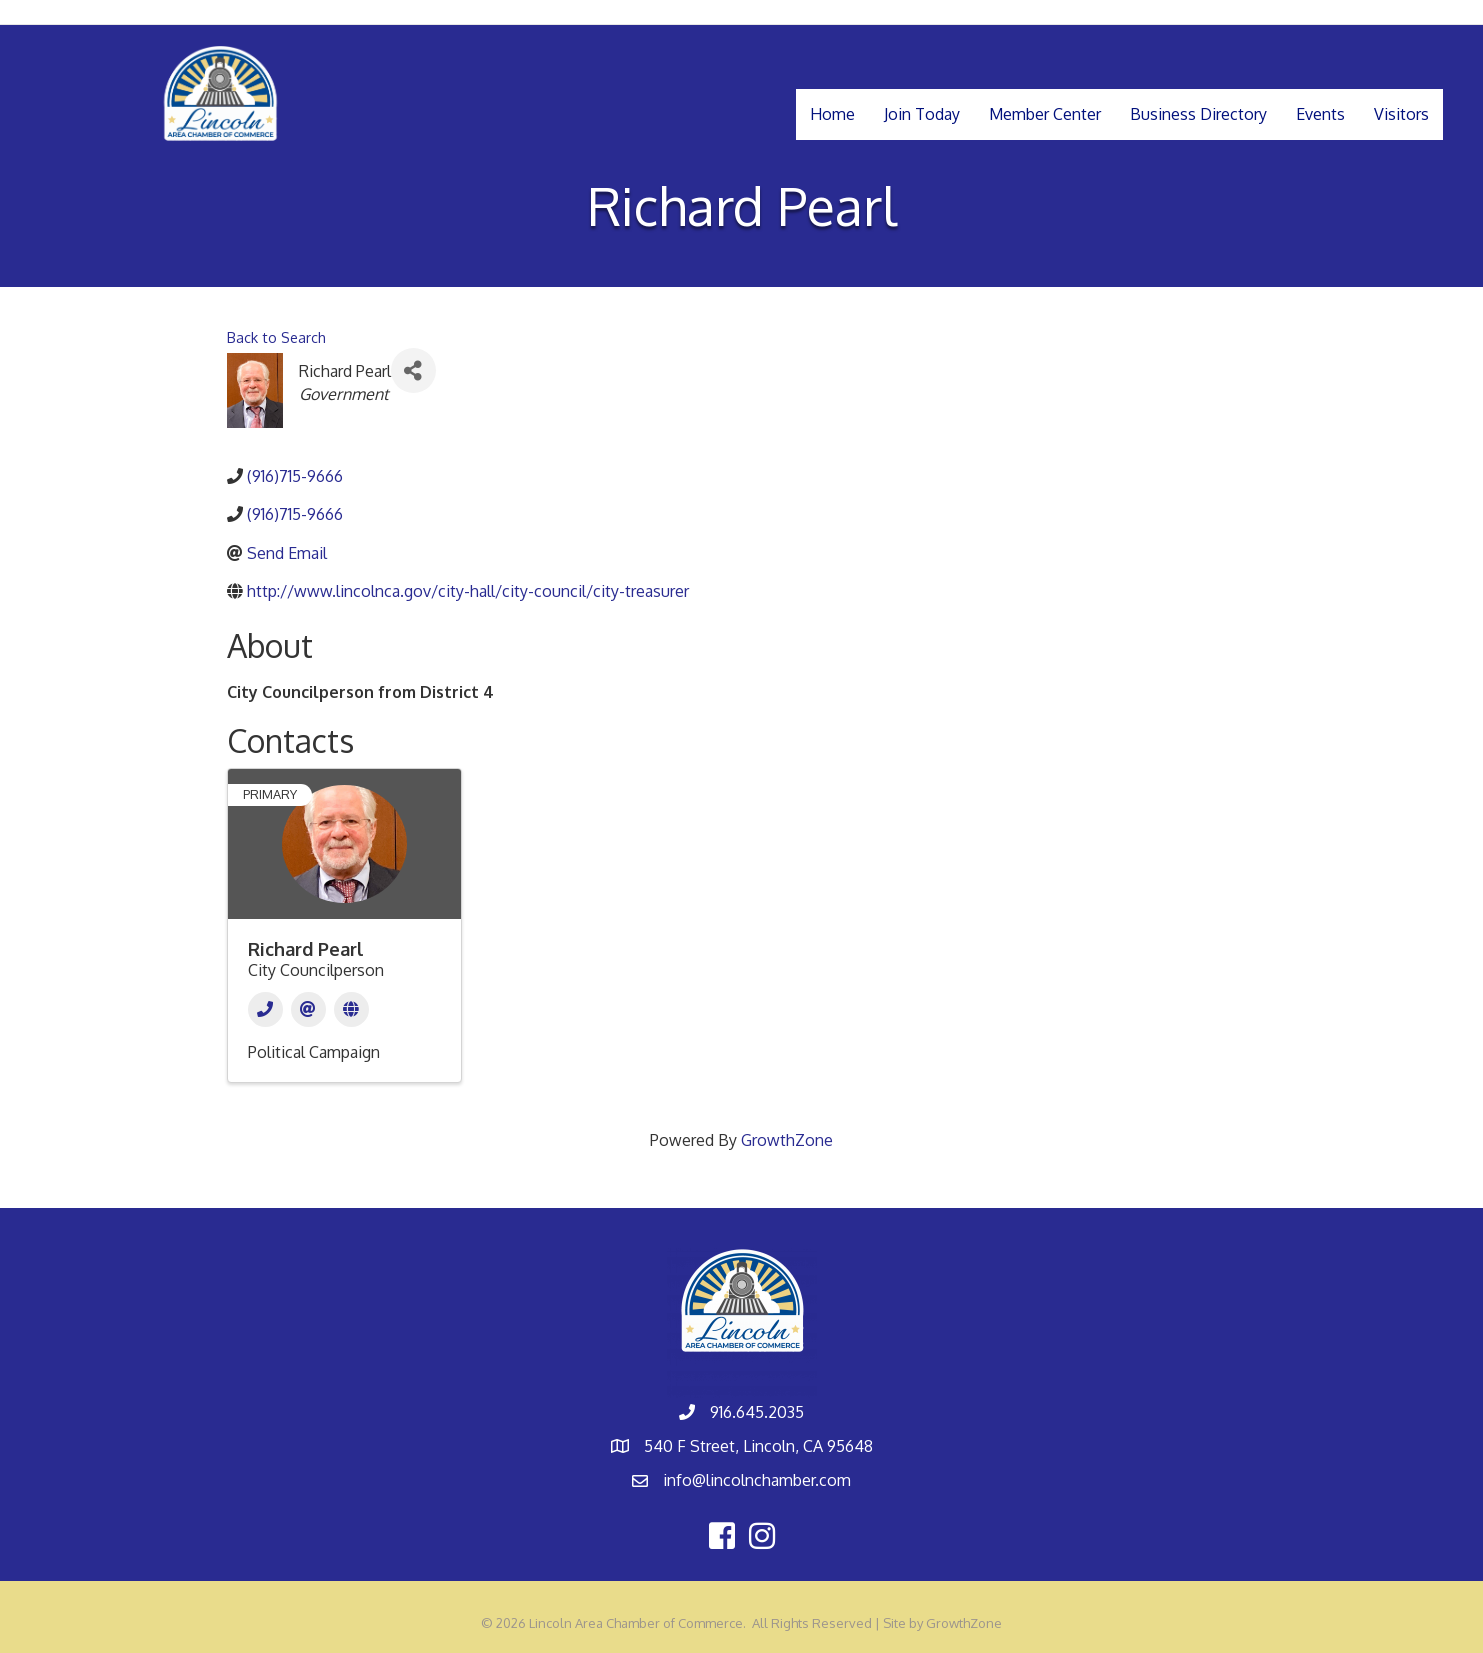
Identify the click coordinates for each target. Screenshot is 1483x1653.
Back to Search (276, 337)
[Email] (308, 1009)
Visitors (1401, 114)
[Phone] (265, 1009)
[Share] (413, 370)
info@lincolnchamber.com (757, 1480)
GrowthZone (787, 1140)
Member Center (1045, 114)
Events (1320, 114)
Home (832, 114)
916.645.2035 (757, 1412)
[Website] (351, 1009)
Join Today (922, 114)
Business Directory (1198, 114)
